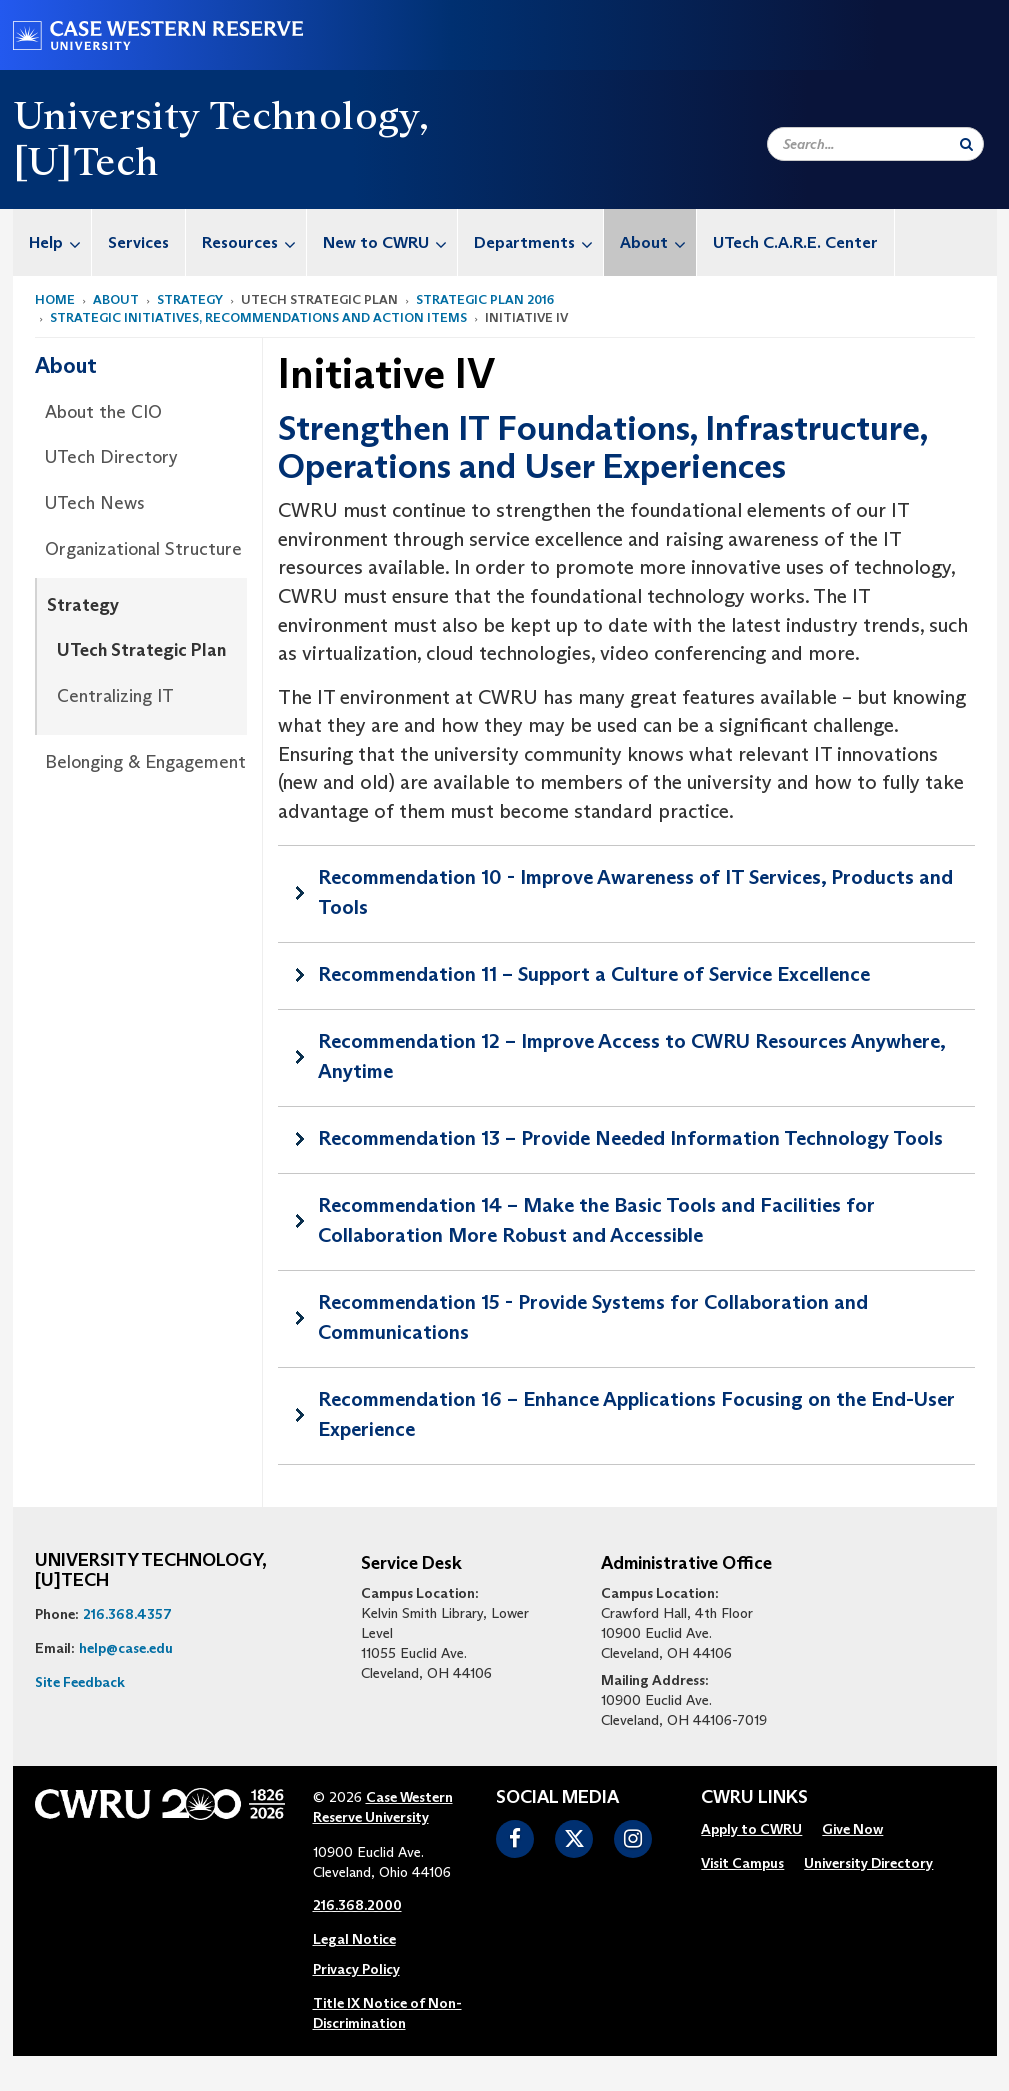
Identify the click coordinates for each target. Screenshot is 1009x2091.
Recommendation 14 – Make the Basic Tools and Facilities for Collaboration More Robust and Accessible (596, 1220)
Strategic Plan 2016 (485, 299)
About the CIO (103, 412)
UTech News (95, 503)
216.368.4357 (127, 1614)
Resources (254, 242)
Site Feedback (80, 1682)
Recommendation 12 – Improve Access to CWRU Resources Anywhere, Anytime (632, 1056)
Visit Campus (742, 1863)
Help (60, 242)
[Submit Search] (966, 144)
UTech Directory (111, 457)
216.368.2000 (357, 1905)
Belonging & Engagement (145, 762)
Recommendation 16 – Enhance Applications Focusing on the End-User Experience (636, 1414)
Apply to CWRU (751, 1829)
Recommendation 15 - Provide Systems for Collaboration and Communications (593, 1317)
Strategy (190, 299)
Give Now (852, 1829)
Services (138, 242)
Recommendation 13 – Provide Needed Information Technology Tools (630, 1138)
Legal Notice (354, 1939)
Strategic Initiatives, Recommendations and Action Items (258, 317)
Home (55, 299)
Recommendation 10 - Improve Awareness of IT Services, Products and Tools (635, 892)
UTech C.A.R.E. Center (795, 242)
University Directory (868, 1863)
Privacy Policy (356, 1969)
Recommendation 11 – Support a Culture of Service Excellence (594, 974)
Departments (538, 242)
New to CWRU (390, 242)
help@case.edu (126, 1648)
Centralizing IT (115, 696)
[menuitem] (52, 242)
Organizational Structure (143, 549)
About (658, 242)
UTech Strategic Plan (141, 650)
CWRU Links (754, 1798)
